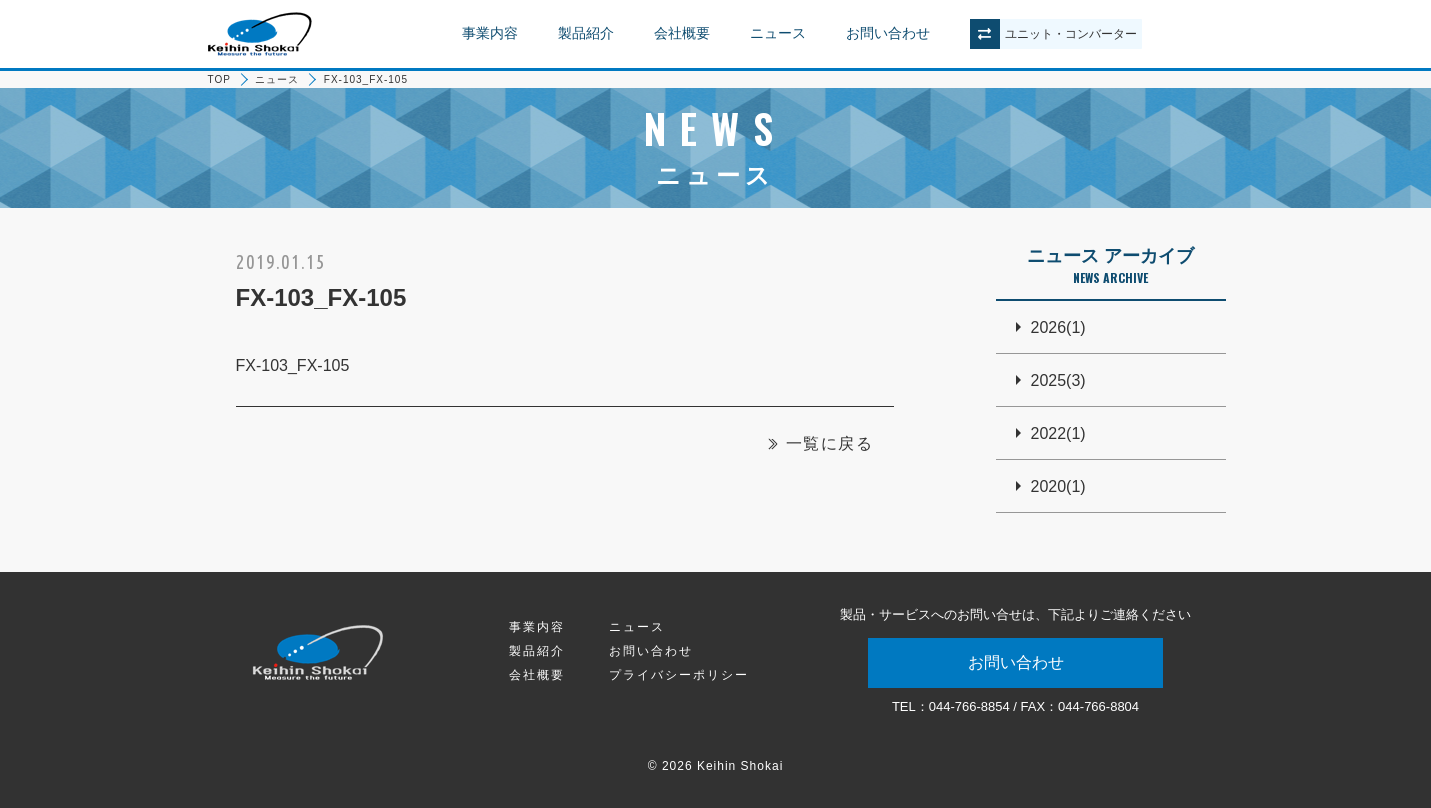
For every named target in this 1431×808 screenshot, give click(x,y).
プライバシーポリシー (679, 675)
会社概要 (682, 33)
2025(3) (1058, 380)
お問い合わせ (888, 33)
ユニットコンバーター (1071, 34)
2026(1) (1058, 327)
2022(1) (1058, 433)
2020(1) (1058, 486)
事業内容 (490, 33)
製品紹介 (586, 33)
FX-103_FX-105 (293, 365)
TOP (219, 79)
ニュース (778, 33)
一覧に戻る (830, 443)
